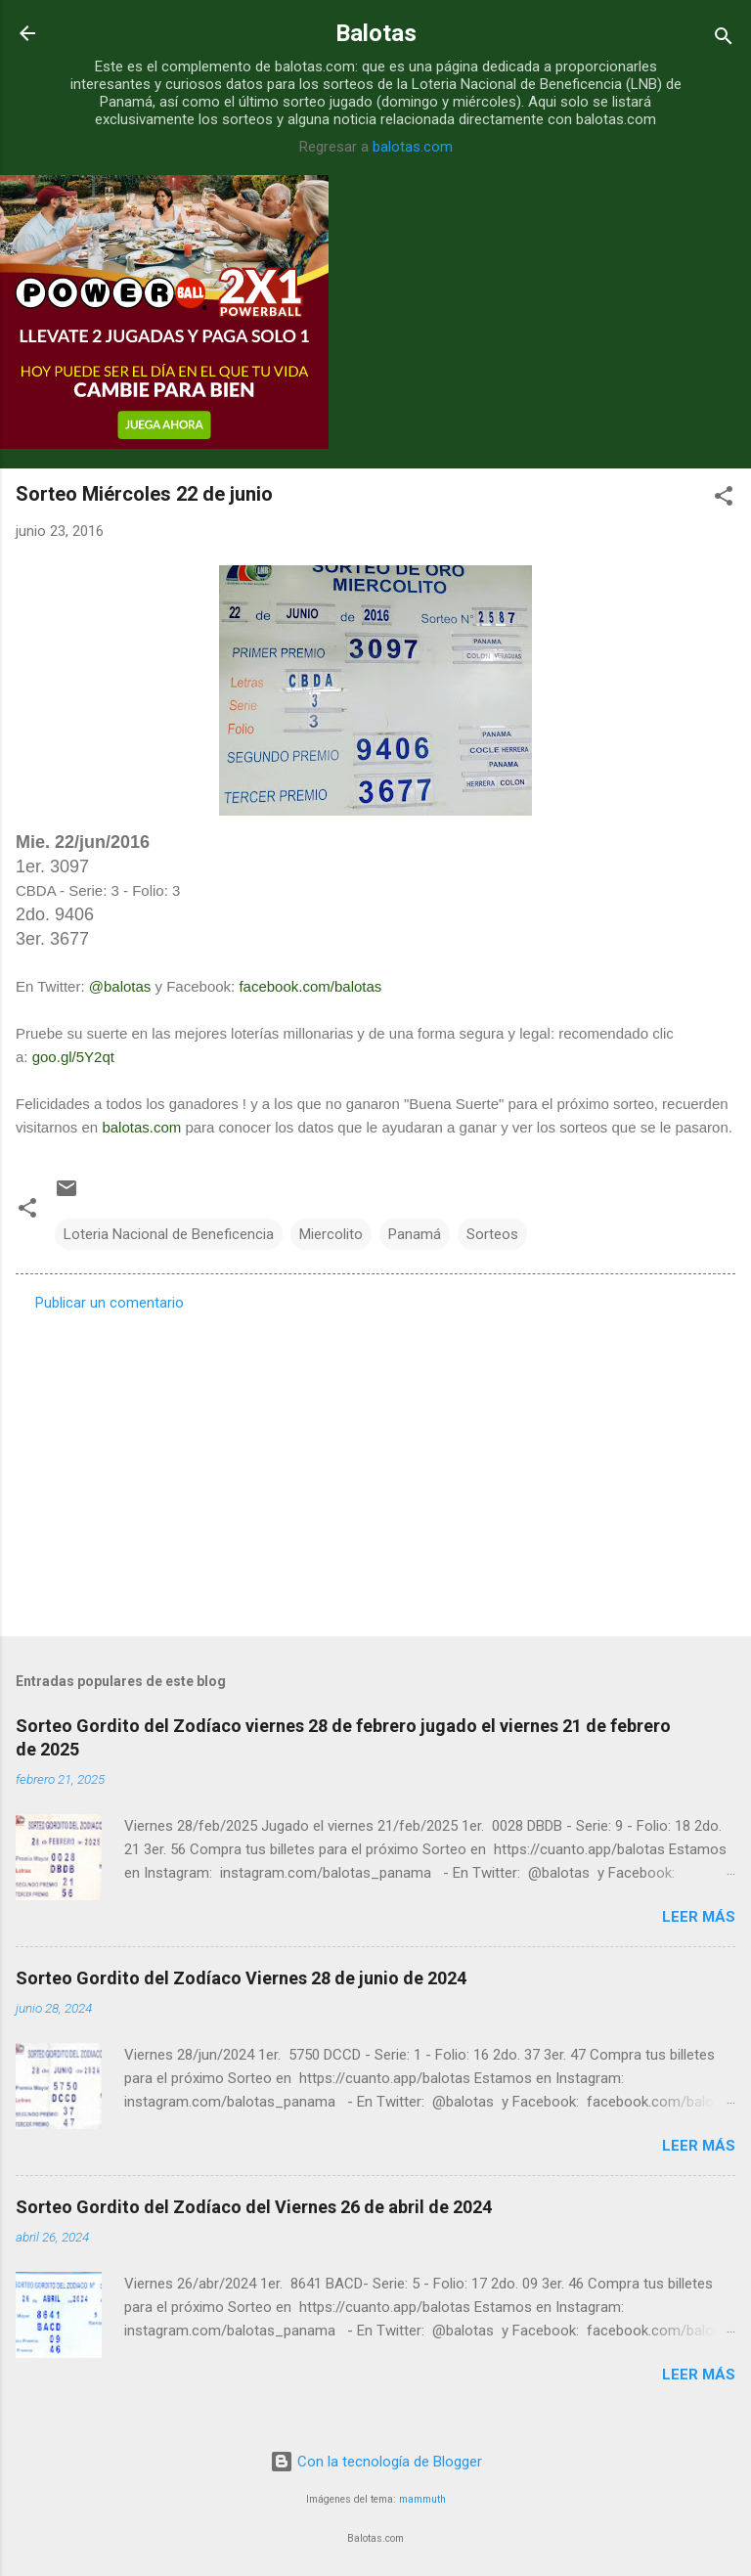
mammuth (422, 2499)
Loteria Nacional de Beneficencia (169, 1234)
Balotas (376, 33)
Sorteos (492, 1234)
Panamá (414, 1234)
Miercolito (331, 1234)
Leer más (698, 1917)
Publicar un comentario (109, 1302)
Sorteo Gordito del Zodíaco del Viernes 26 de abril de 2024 (254, 2207)
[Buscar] (723, 39)
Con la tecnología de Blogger (376, 2461)
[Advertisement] (375, 1468)
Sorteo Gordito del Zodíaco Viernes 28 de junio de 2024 (241, 1978)
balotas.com (413, 146)
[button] (723, 499)
